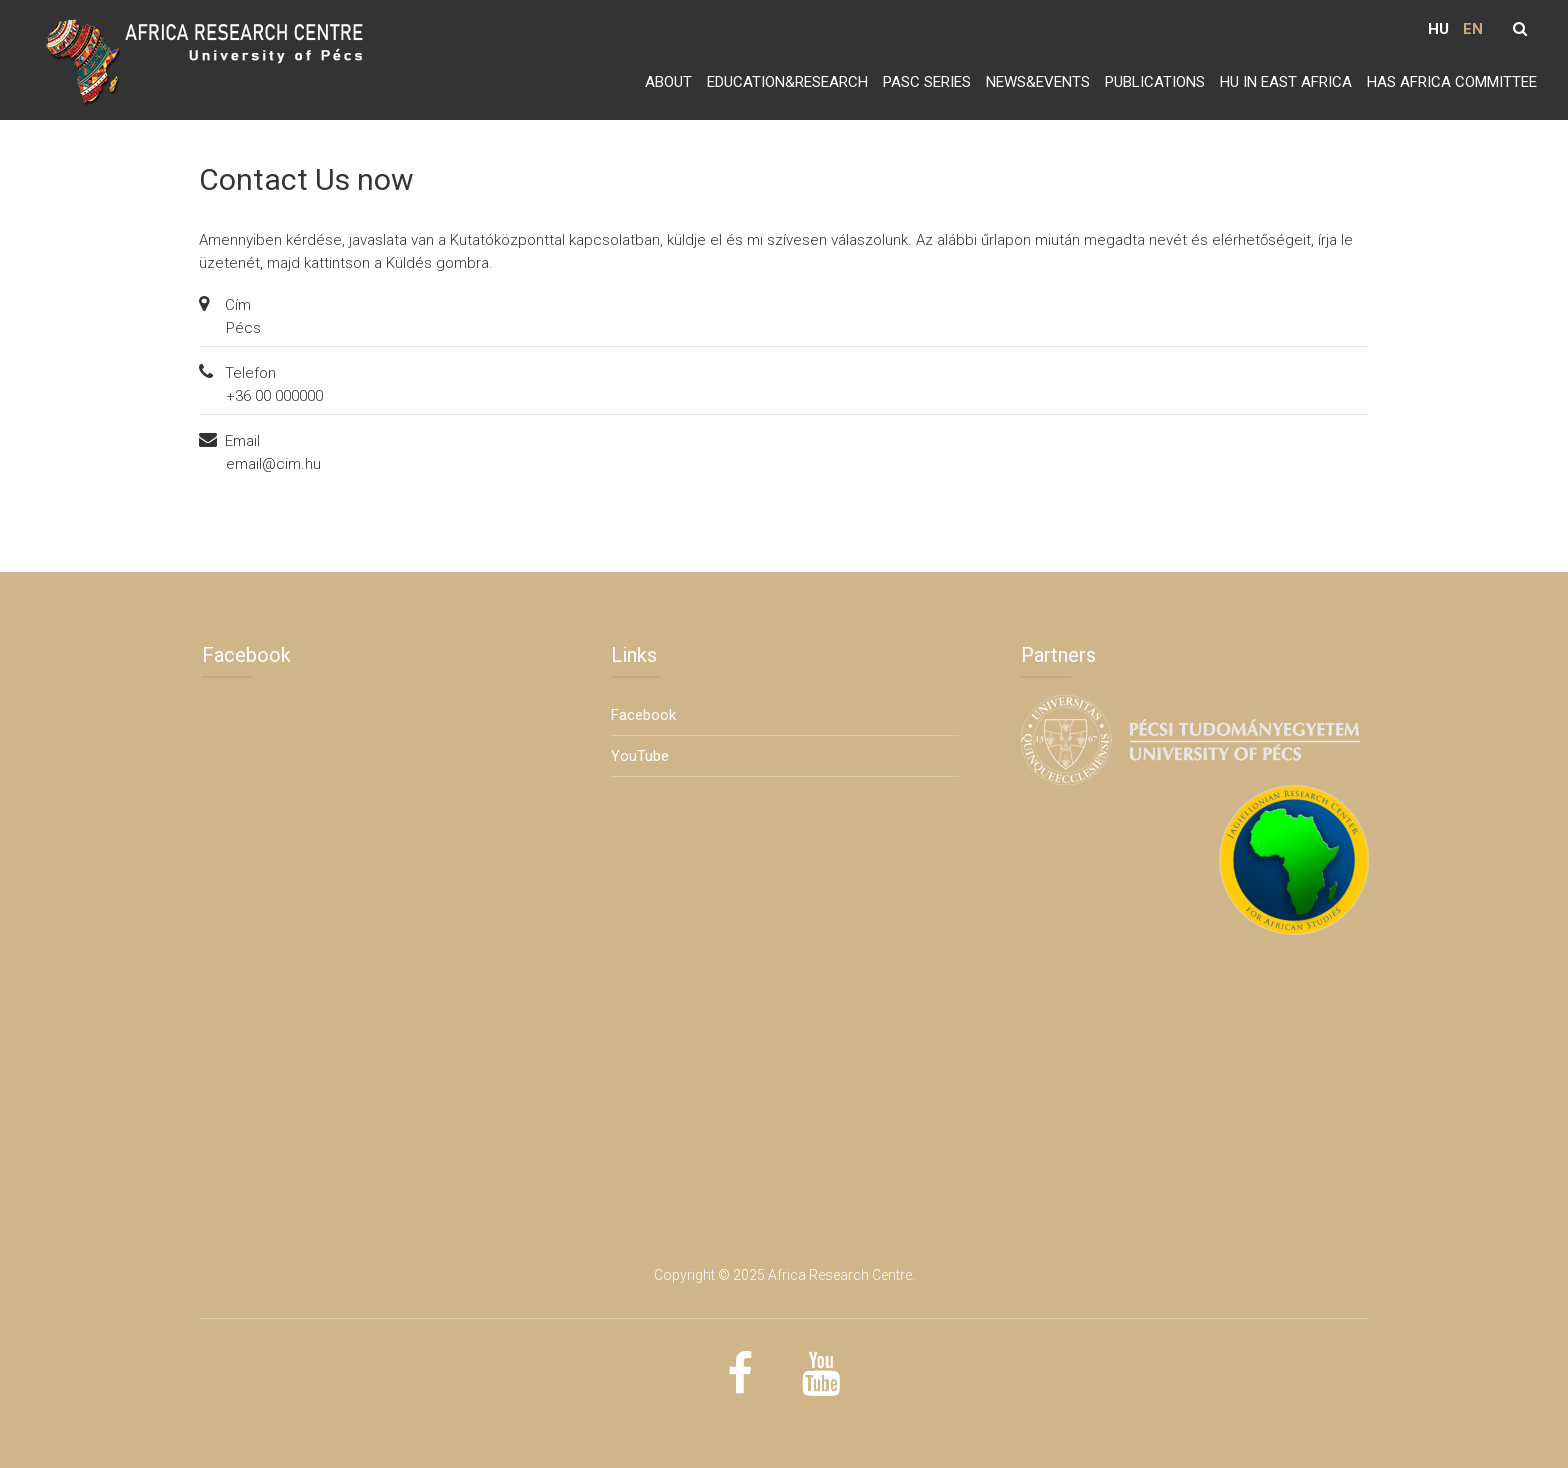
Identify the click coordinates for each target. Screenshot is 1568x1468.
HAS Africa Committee (1452, 82)
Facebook (643, 715)
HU (1438, 29)
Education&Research (787, 82)
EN (1473, 29)
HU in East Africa (1286, 82)
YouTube (640, 756)
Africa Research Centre (840, 1275)
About (668, 82)
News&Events (1038, 82)
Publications (1155, 82)
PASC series (927, 82)
